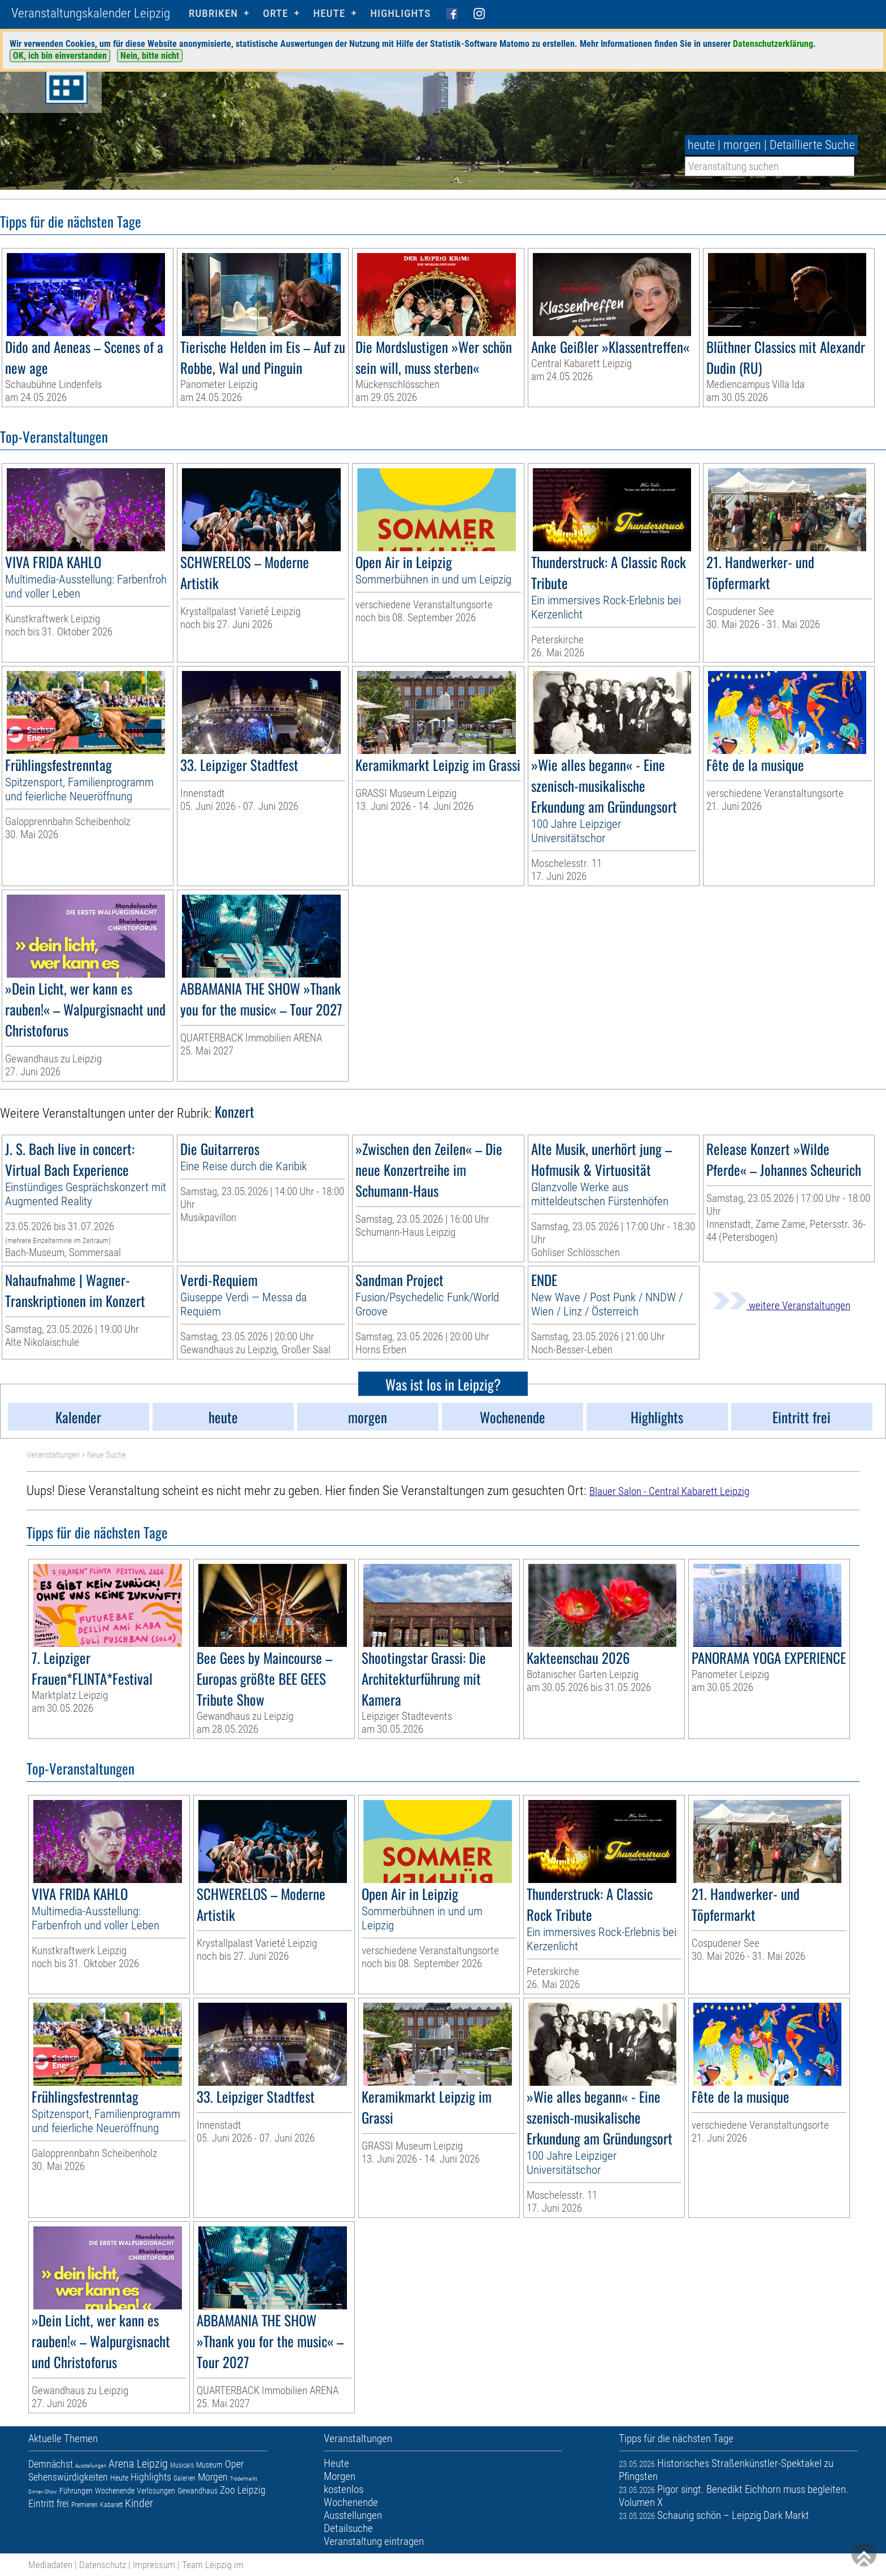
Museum (209, 2464)
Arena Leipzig (138, 2463)
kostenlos (343, 2489)
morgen (742, 145)
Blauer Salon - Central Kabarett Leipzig (669, 1491)
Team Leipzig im (213, 2564)
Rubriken (213, 13)
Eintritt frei (48, 2503)
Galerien (184, 2478)
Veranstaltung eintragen (374, 2541)
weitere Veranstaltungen (781, 1305)
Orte (275, 13)
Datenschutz (102, 2564)
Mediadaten (50, 2564)
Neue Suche (106, 1455)
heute (701, 145)
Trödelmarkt (243, 2478)
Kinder (139, 2503)
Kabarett (111, 2505)
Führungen (76, 2490)
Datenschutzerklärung (773, 43)
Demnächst (50, 2464)
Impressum (154, 2564)
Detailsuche (348, 2528)
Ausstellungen (90, 2465)
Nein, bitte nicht (149, 55)
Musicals (182, 2465)
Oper (234, 2464)
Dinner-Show (42, 2491)
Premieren (84, 2505)
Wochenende (114, 2490)
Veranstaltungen (53, 1455)
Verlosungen (156, 2490)
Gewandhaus (197, 2490)
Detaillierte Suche (812, 145)
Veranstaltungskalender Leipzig (90, 13)
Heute (119, 2477)
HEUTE (329, 13)
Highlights (400, 13)
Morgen (213, 2477)
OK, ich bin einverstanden (60, 55)
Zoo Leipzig (243, 2490)
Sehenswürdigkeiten (68, 2477)
